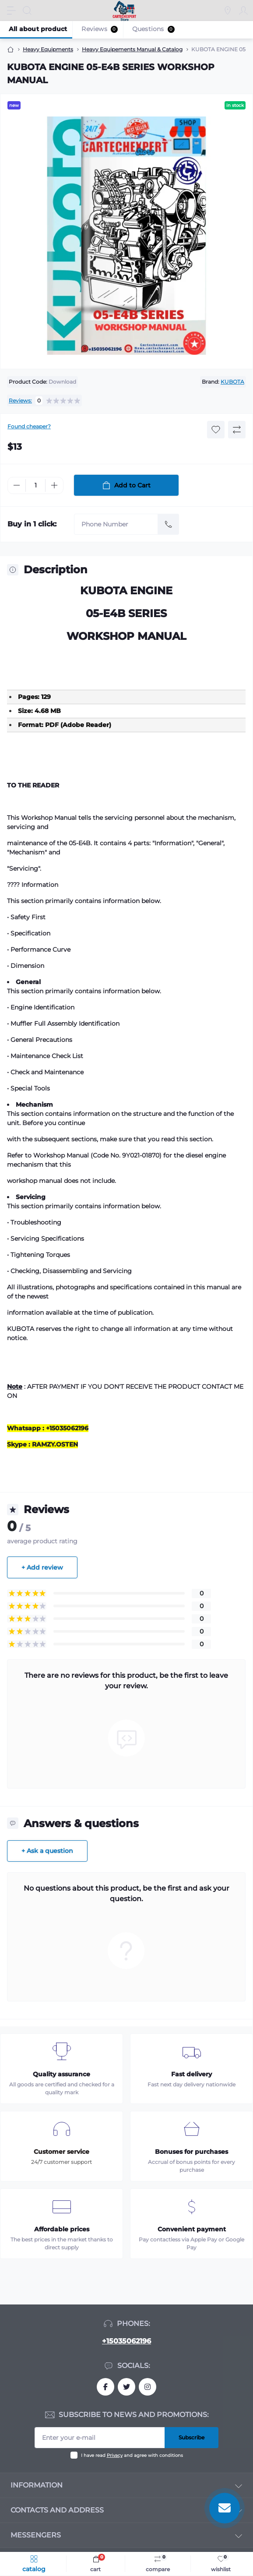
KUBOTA (232, 381)
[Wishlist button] (216, 429)
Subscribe (191, 2437)
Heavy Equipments (48, 49)
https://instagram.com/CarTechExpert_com (147, 2386)
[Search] (27, 10)
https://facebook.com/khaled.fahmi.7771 (105, 2386)
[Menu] (11, 10)
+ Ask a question (47, 1851)
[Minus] (16, 485)
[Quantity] (35, 485)
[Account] (243, 10)
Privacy (115, 2455)
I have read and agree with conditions (132, 2455)
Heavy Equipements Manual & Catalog (132, 49)
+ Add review (42, 1567)
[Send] (168, 524)
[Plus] (54, 485)
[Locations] (227, 10)
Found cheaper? (29, 426)
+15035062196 (126, 2341)
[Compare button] (237, 429)
